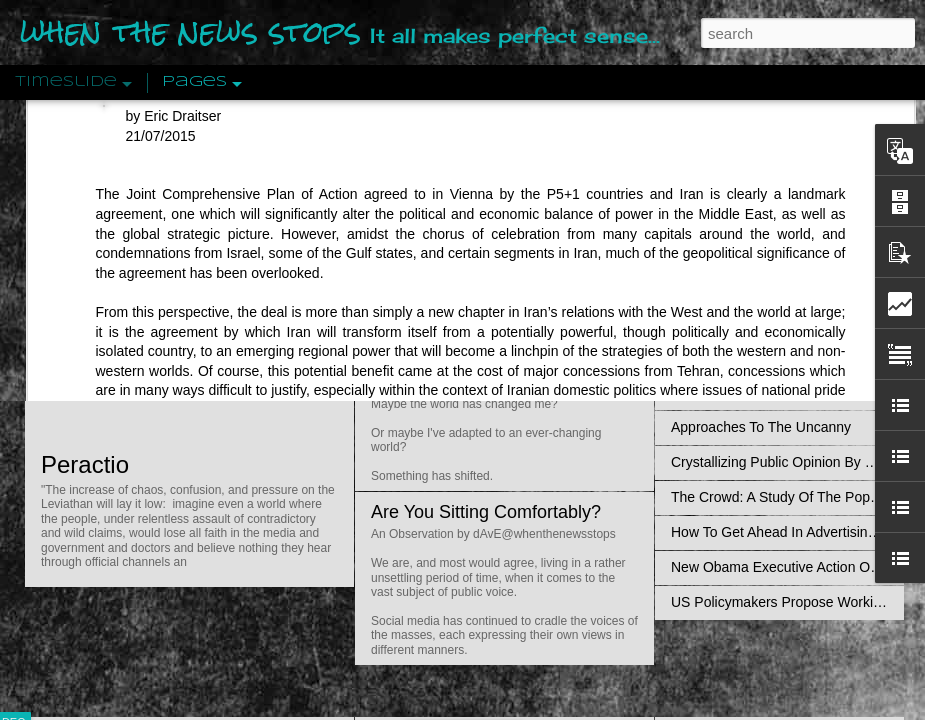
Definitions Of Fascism (741, 392)
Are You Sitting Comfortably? (486, 512)
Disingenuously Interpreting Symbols (784, 322)
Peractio (85, 464)
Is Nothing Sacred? (447, 253)
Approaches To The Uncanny (761, 427)
